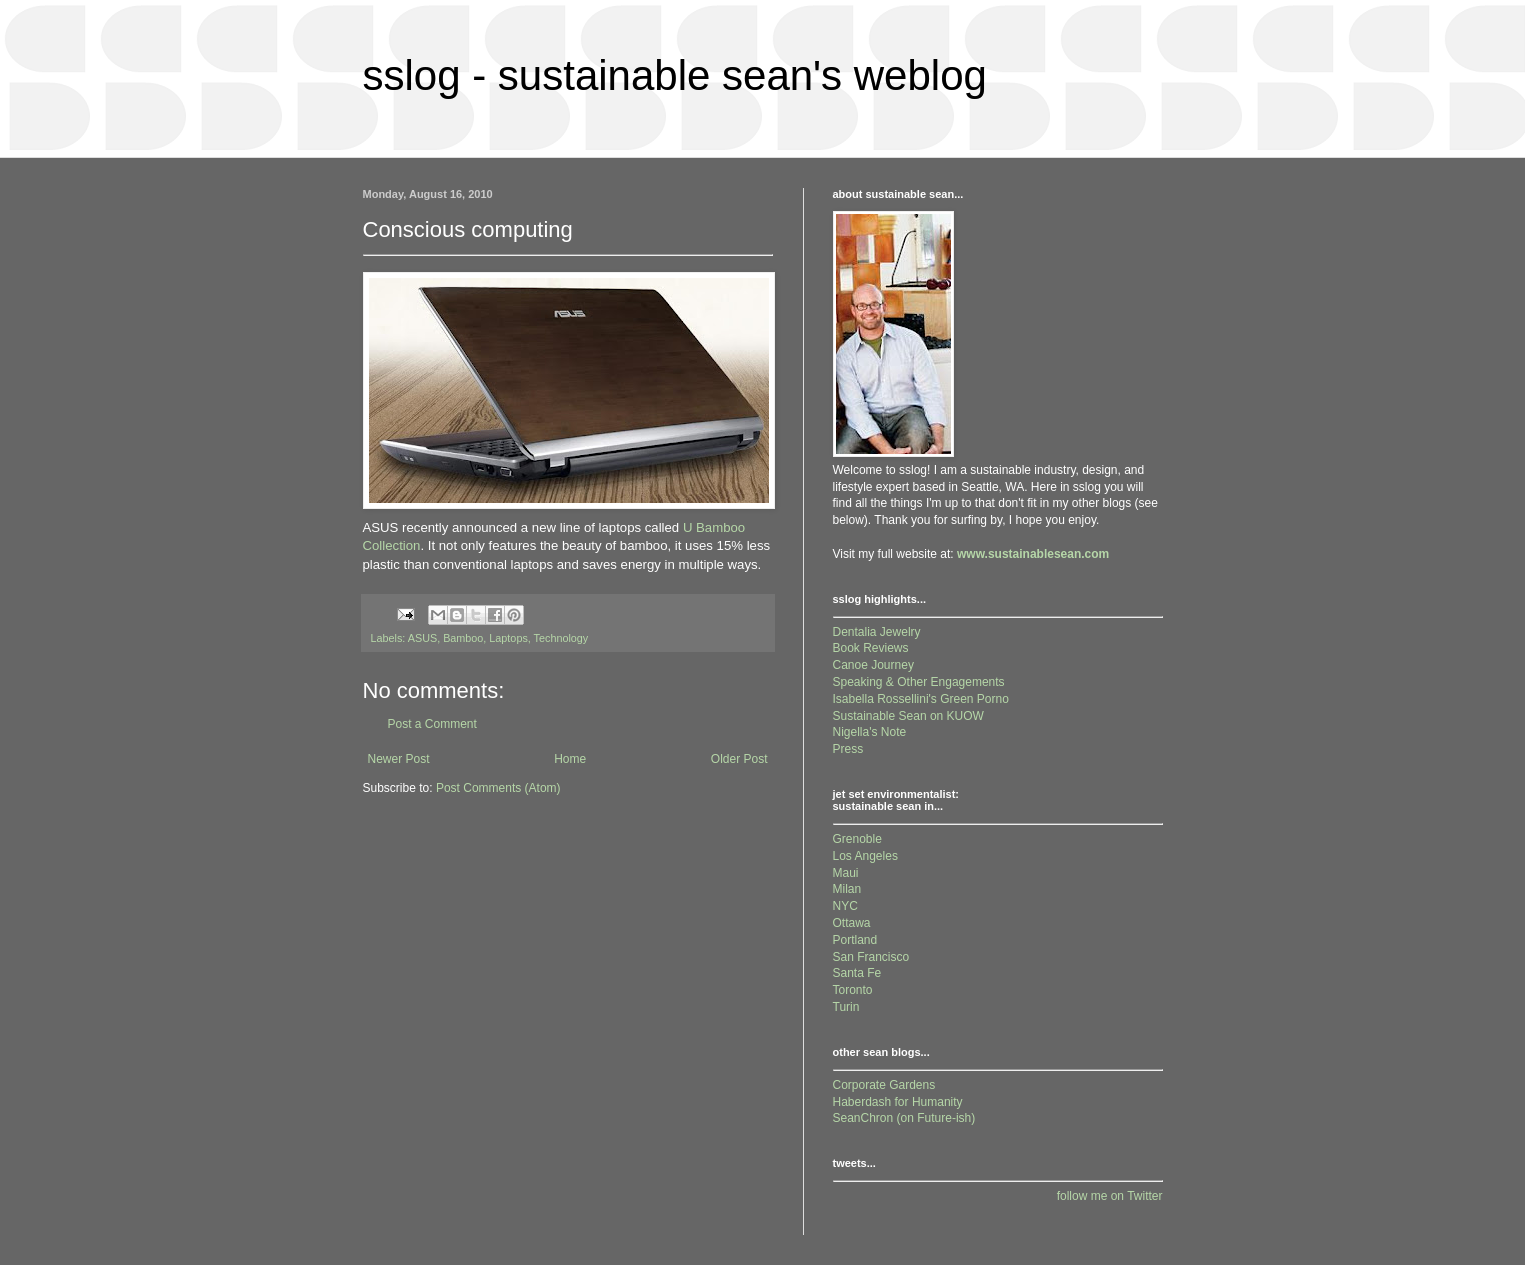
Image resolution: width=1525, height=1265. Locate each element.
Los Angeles (865, 856)
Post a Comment (432, 724)
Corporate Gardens (884, 1085)
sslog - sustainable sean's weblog (675, 75)
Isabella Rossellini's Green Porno (921, 699)
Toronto (853, 990)
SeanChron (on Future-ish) (904, 1118)
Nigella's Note (870, 732)
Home (570, 759)
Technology (561, 638)
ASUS (422, 638)
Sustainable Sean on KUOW (908, 716)
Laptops (508, 638)
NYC (845, 906)
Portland (855, 940)
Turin (846, 1007)
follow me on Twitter (1110, 1196)
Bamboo (463, 638)
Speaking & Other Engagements (919, 682)
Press (848, 749)
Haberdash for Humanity (898, 1102)
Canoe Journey (873, 665)
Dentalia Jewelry (877, 632)
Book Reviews (871, 648)
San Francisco (871, 957)
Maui (846, 873)
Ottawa (852, 923)
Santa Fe (857, 973)
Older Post (739, 759)
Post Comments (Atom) (498, 788)
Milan (847, 889)
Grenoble (857, 839)
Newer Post (399, 759)
